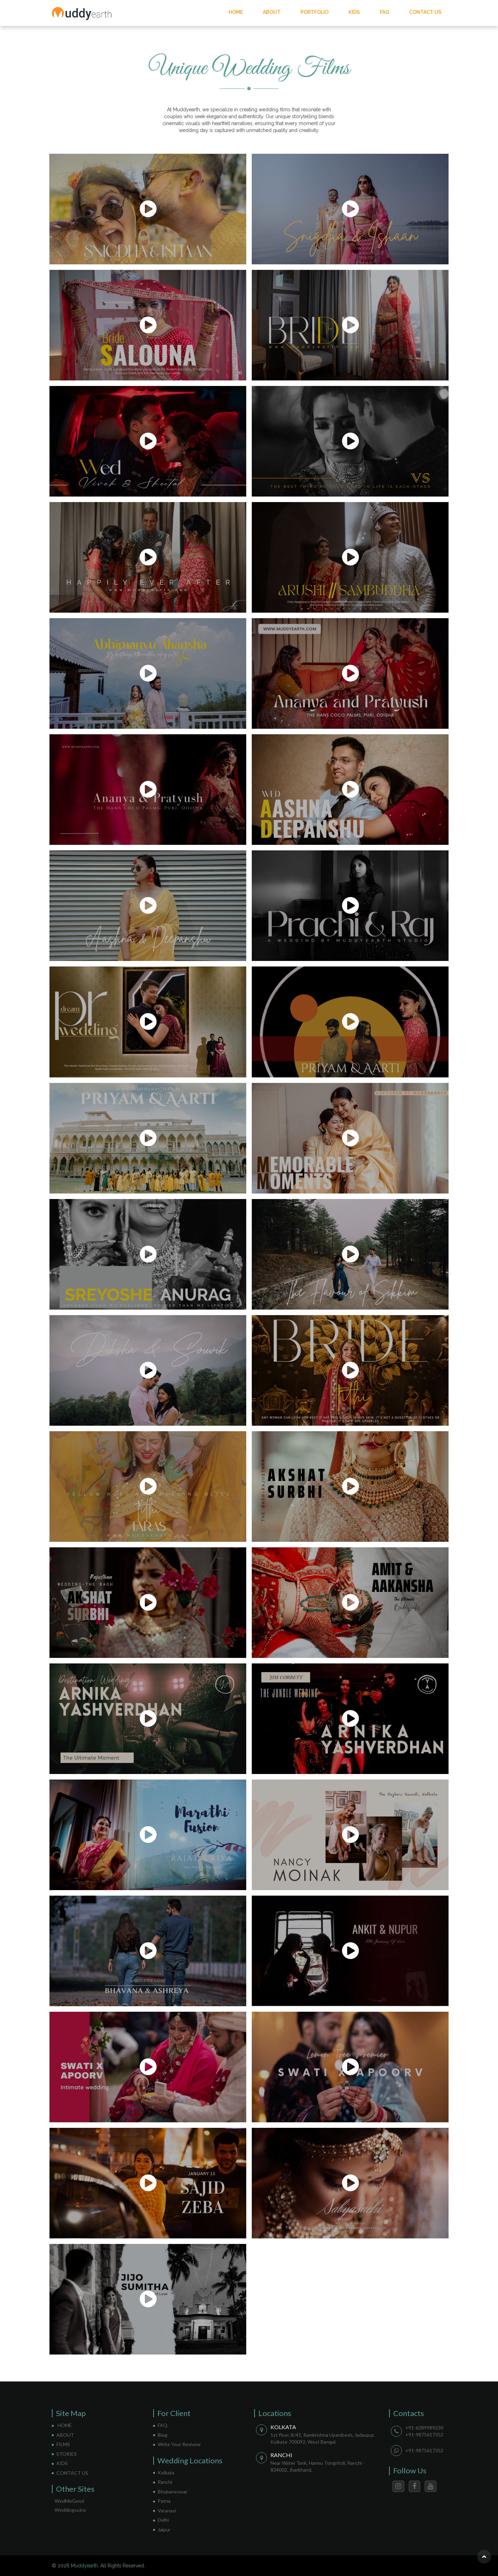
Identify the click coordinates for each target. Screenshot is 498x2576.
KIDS (354, 12)
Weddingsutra (70, 2510)
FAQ (384, 12)
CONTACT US (425, 12)
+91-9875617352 (424, 2434)
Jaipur (164, 2529)
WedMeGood (69, 2501)
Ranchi (165, 2482)
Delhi (163, 2520)
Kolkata (166, 2472)
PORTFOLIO (315, 12)
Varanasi (167, 2510)
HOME (235, 12)
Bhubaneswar (172, 2491)
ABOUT (271, 12)
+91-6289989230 (424, 2428)
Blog (162, 2435)
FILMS (63, 2444)
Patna (164, 2501)
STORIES (66, 2454)
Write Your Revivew (179, 2444)
